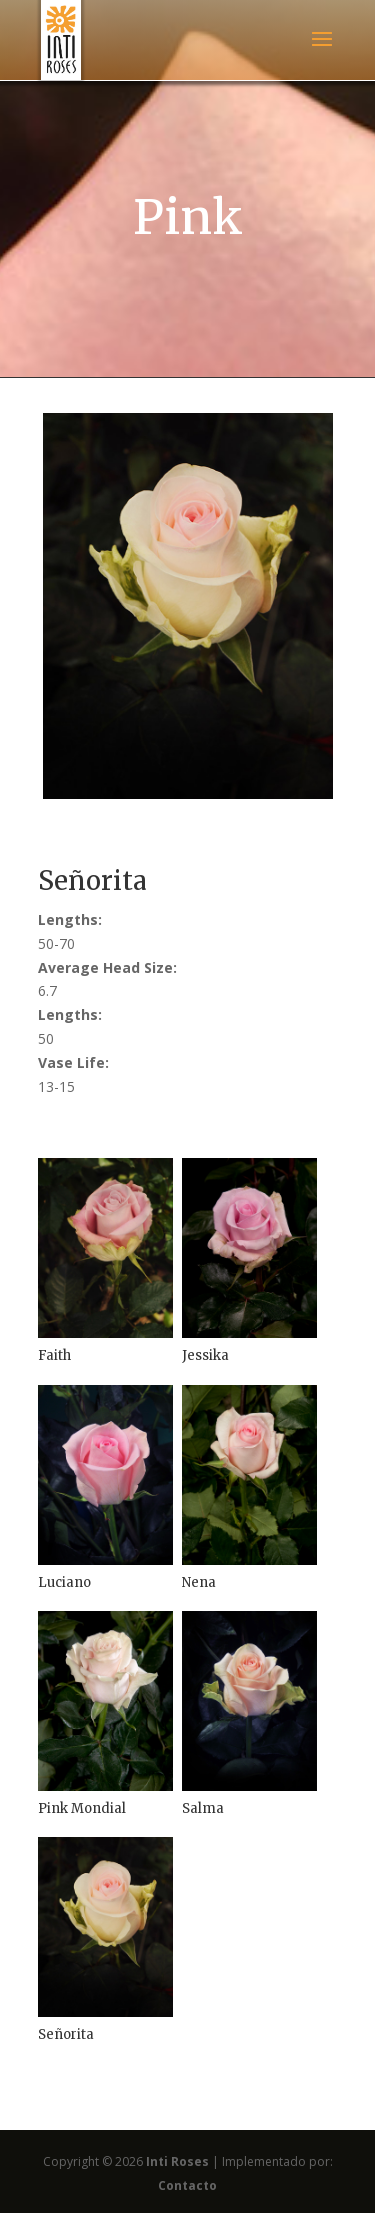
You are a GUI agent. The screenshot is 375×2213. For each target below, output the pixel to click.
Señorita (66, 2034)
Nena (199, 1582)
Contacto (187, 2185)
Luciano (64, 1582)
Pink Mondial (82, 1808)
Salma (203, 1808)
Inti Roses (177, 2161)
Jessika (205, 1355)
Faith (54, 1355)
